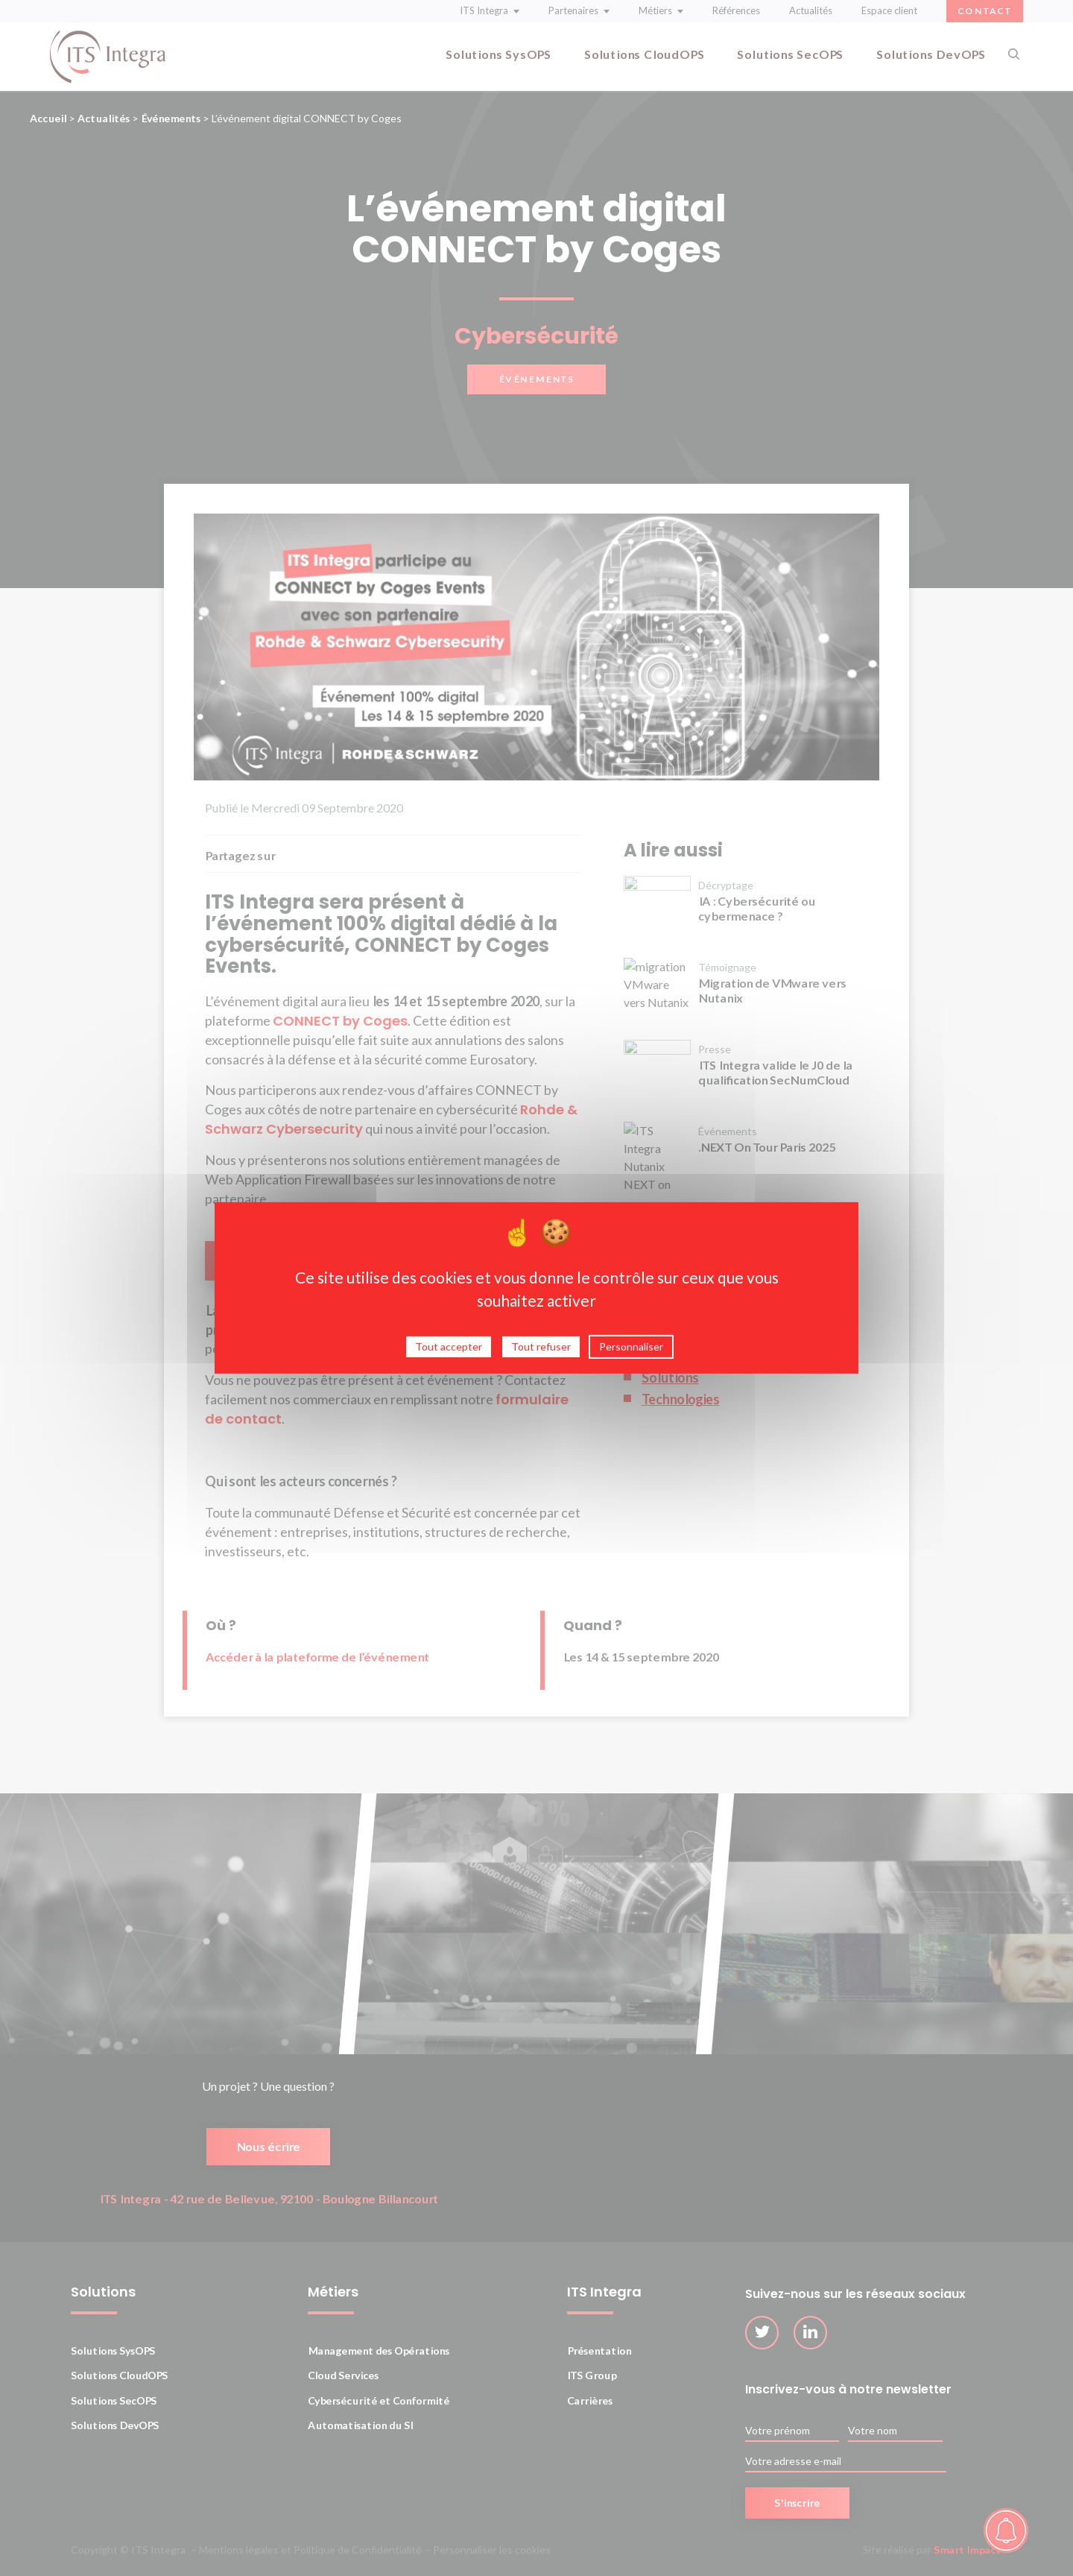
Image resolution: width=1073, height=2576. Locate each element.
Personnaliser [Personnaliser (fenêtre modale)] (631, 1349)
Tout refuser (541, 1349)
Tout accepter (448, 1349)
